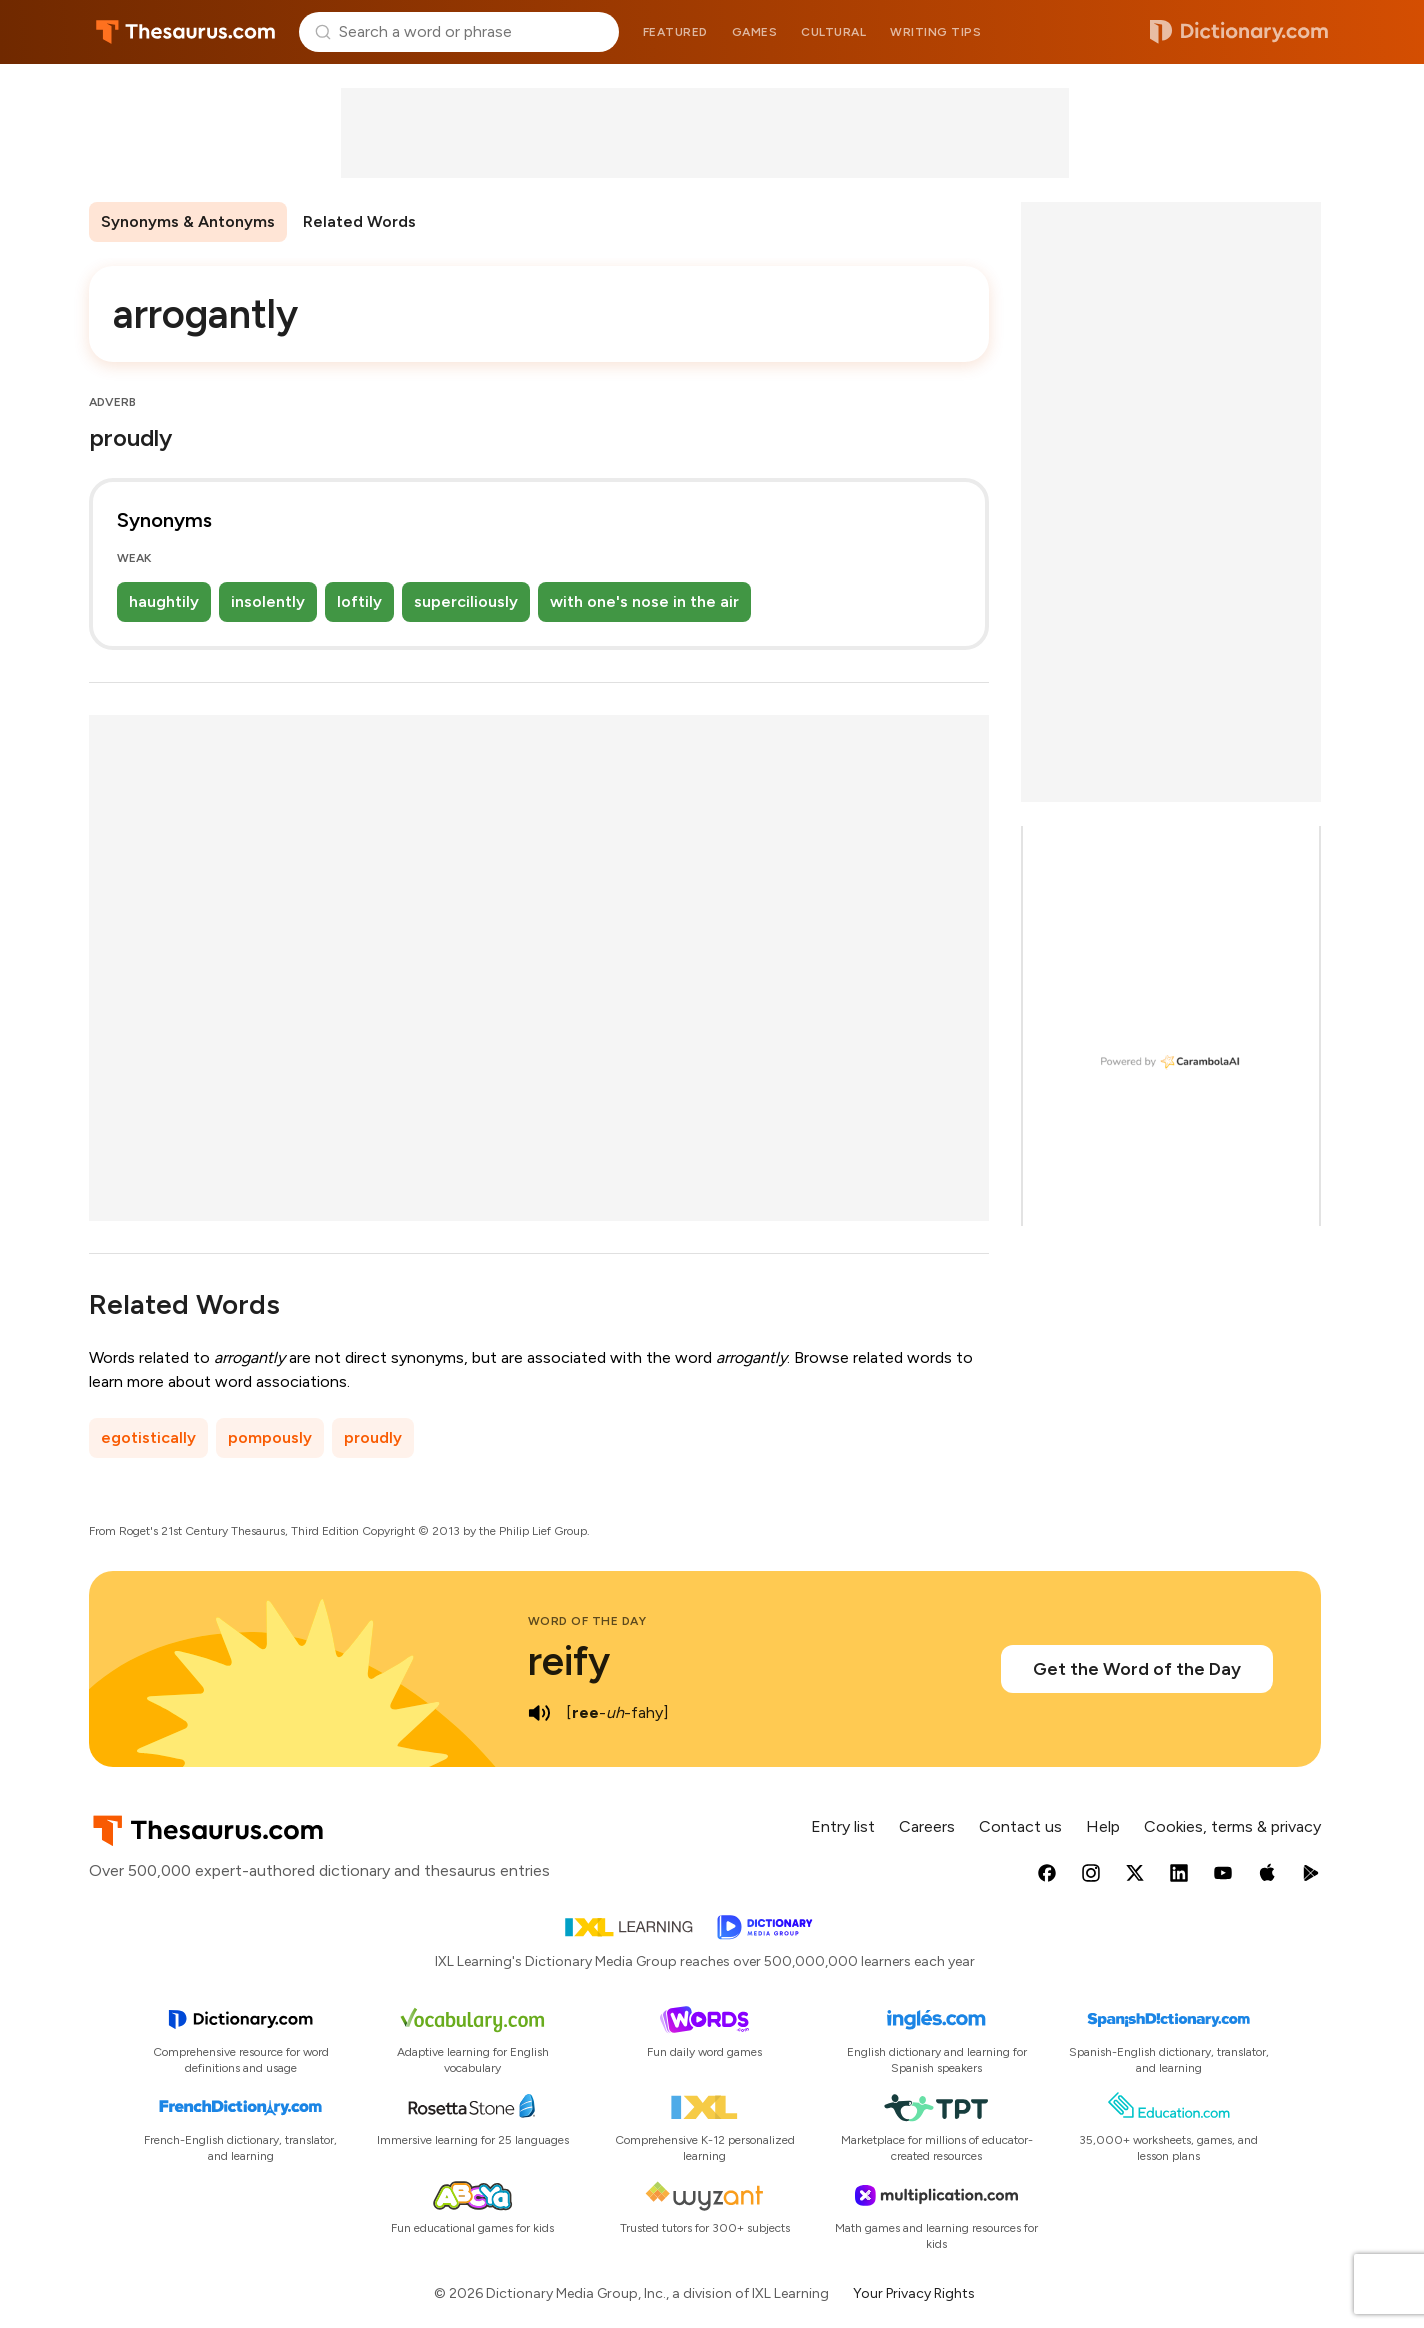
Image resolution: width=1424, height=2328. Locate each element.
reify (569, 1661)
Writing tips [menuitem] (935, 32)
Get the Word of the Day (1137, 1669)
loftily (359, 601)
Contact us (1020, 1826)
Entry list (843, 1826)
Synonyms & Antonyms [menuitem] (188, 221)
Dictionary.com (1239, 32)
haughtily (164, 601)
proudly (373, 1437)
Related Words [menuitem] (359, 221)
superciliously (466, 601)
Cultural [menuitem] (833, 32)
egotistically (148, 1437)
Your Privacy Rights (914, 2293)
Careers (927, 1826)
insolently (268, 601)
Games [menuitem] (755, 32)
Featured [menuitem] (675, 32)
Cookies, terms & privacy (1232, 1826)
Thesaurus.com (185, 32)
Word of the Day (587, 1621)
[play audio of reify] (540, 1713)
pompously (270, 1437)
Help (1103, 1826)
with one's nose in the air (644, 601)
